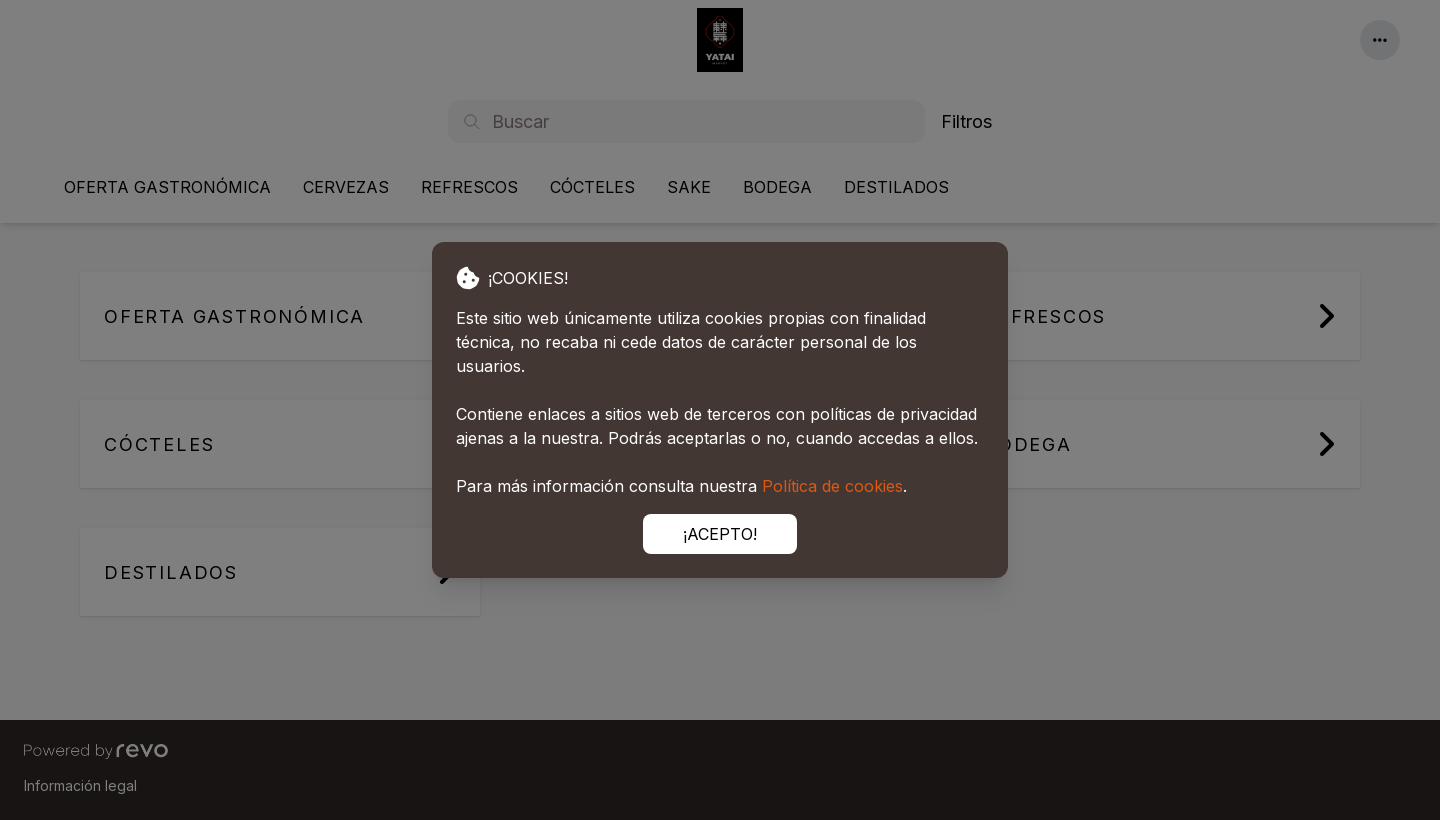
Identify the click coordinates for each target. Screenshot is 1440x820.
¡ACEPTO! (720, 534)
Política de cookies (832, 486)
